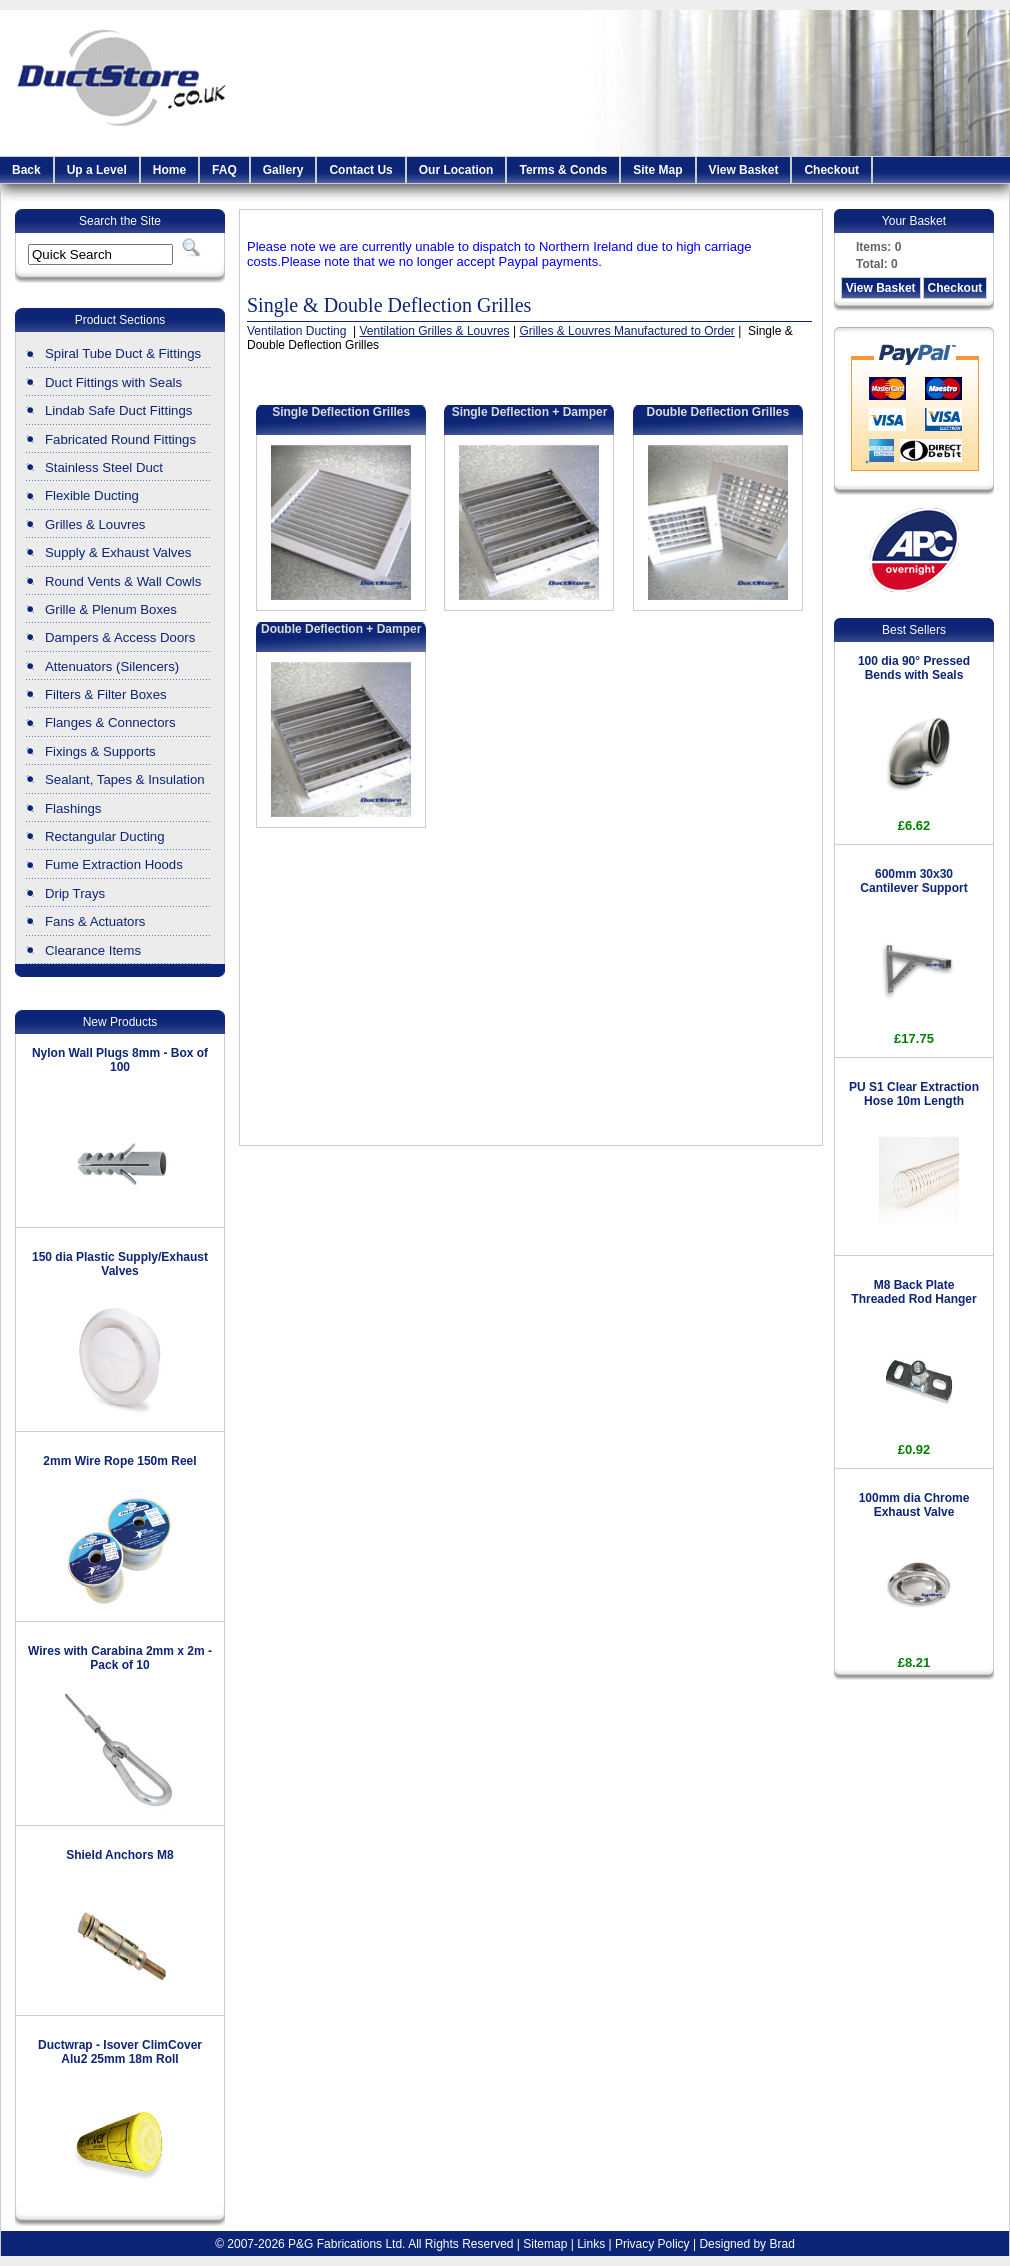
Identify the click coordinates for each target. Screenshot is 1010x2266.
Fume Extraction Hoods (114, 864)
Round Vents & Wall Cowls (123, 581)
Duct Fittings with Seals (113, 382)
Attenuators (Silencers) (112, 666)
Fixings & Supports (100, 751)
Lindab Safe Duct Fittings (118, 410)
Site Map (657, 170)
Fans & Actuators (95, 921)
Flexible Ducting (92, 495)
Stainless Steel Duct (104, 467)
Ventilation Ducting (298, 331)
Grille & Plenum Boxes (111, 609)
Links (591, 2244)
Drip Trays (75, 893)
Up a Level (97, 170)
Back (26, 170)
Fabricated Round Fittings (120, 439)
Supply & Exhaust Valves (118, 552)
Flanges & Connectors (110, 722)
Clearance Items (93, 950)
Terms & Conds (563, 170)
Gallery (283, 170)
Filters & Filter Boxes (106, 694)
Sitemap (545, 2244)
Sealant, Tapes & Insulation (125, 779)
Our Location (456, 170)
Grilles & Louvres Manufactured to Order (626, 331)
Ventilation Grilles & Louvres (435, 331)
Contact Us (360, 170)
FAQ (224, 170)
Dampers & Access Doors (120, 637)
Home (169, 170)
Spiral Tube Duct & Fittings (123, 353)
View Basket (744, 170)
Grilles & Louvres (95, 524)
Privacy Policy (652, 2244)
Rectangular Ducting (105, 836)
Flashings (73, 808)
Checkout (831, 170)
